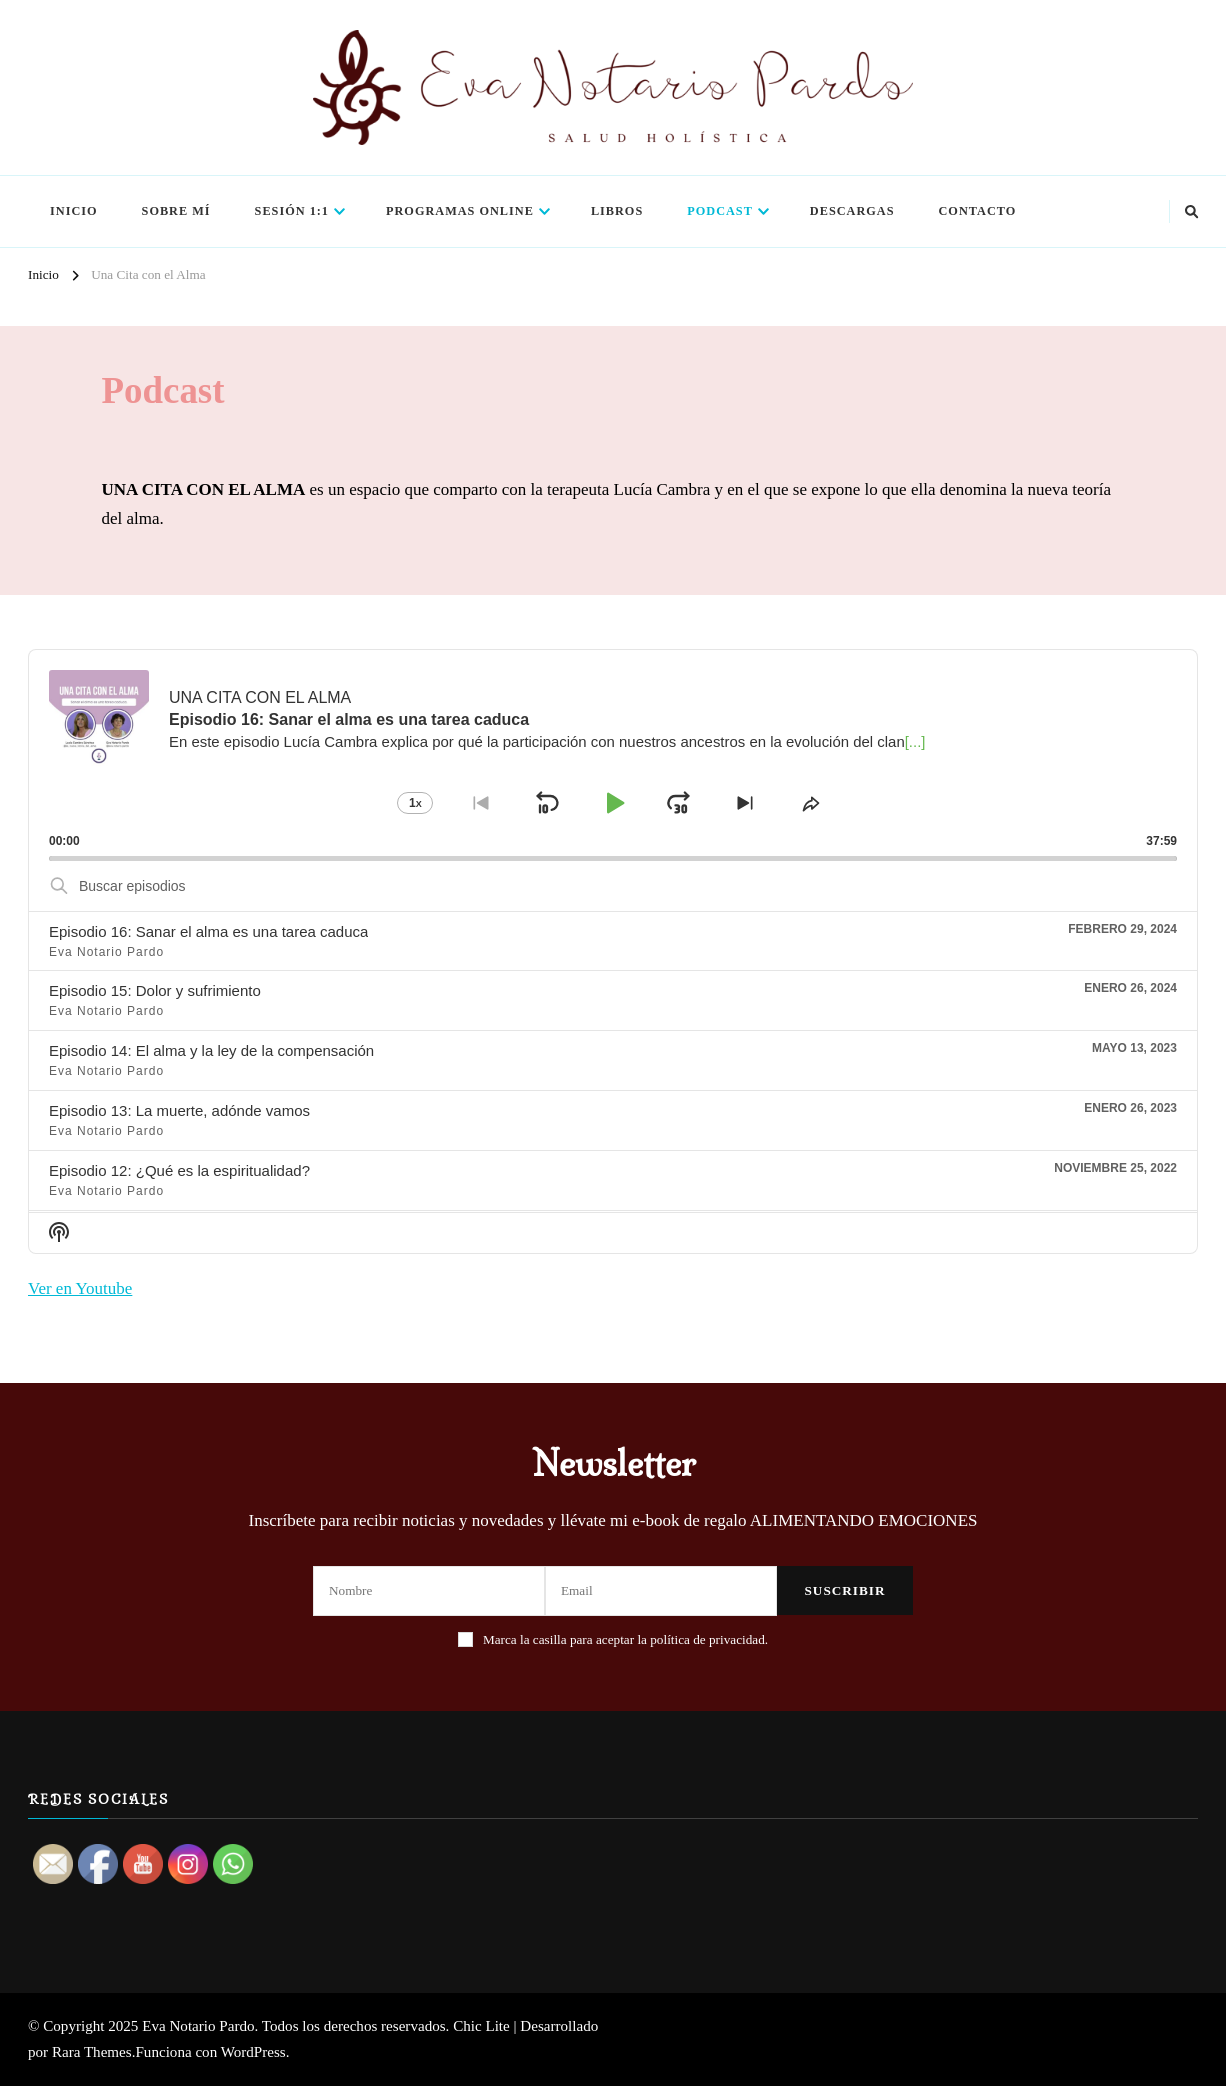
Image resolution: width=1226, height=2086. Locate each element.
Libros (617, 211)
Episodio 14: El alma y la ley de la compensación (211, 1050)
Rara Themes (92, 2052)
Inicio (74, 211)
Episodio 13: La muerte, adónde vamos (179, 1110)
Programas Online (460, 211)
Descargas (852, 211)
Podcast (720, 211)
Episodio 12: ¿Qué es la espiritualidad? (179, 1170)
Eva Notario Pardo (198, 2026)
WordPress (253, 2052)
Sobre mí (176, 211)
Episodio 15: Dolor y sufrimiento (155, 990)
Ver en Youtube (80, 1288)
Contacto (978, 211)
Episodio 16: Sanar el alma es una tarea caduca (208, 931)
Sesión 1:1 (292, 211)
